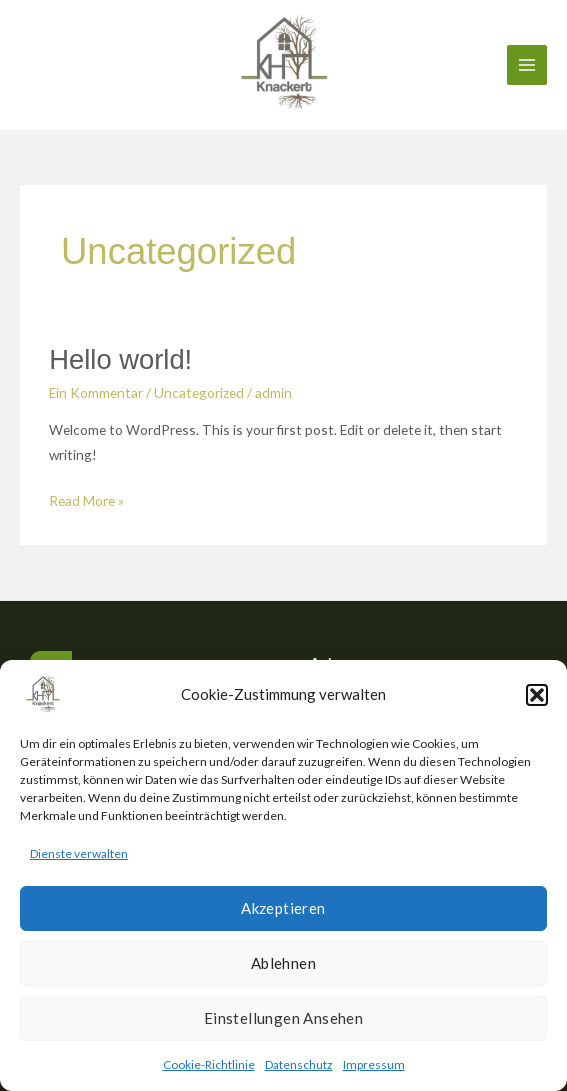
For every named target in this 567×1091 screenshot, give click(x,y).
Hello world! (120, 359)
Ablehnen (283, 963)
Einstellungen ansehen (283, 1018)
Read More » (86, 498)
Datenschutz (299, 1064)
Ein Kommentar (96, 392)
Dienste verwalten (79, 853)
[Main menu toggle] (527, 65)
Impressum (374, 1064)
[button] (537, 695)
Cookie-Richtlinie (209, 1064)
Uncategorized (199, 392)
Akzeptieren (283, 908)
